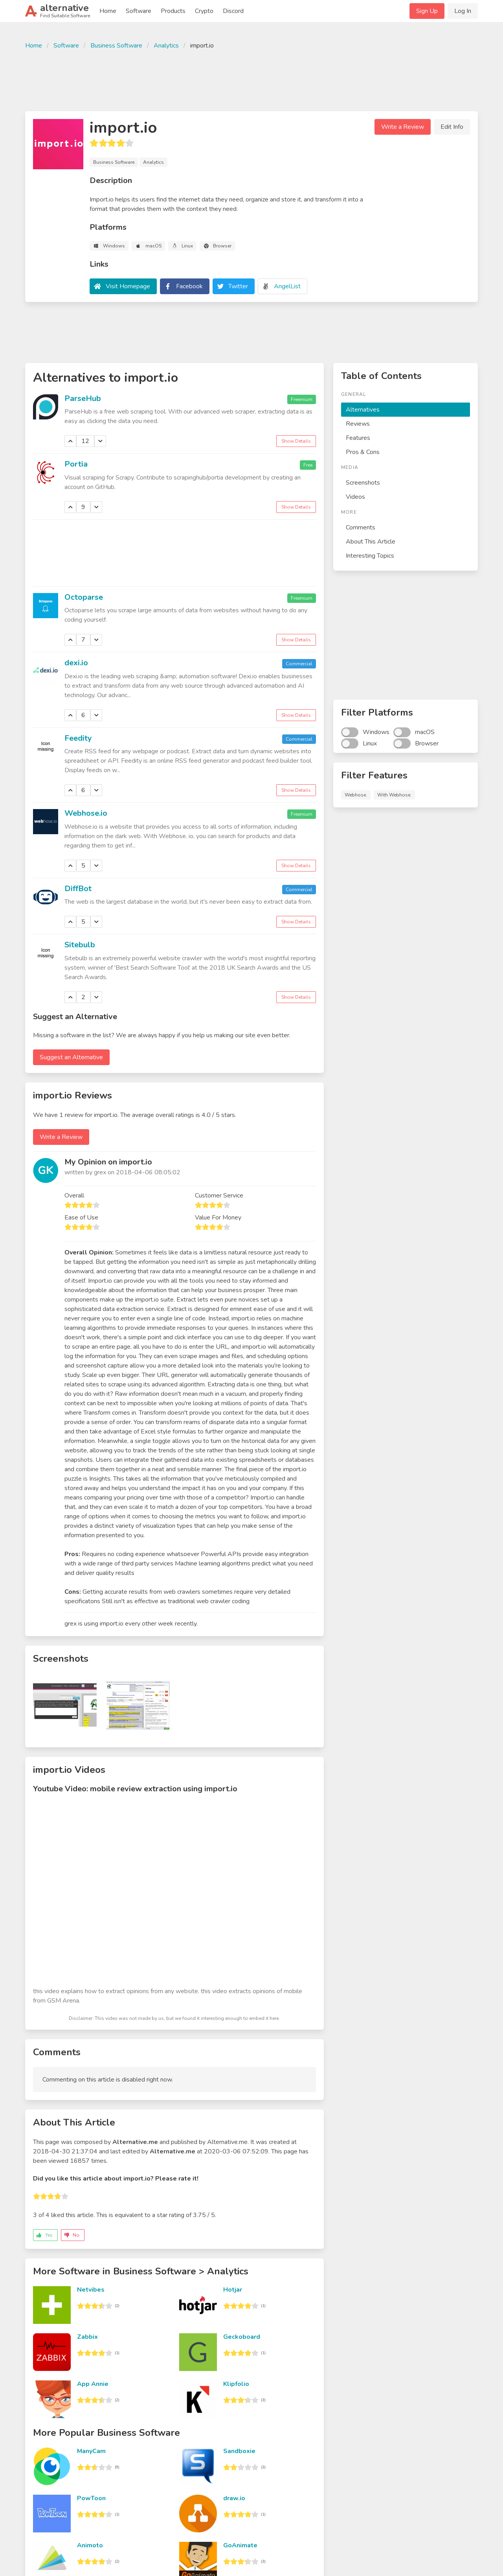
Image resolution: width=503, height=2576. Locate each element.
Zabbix (87, 2336)
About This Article (370, 541)
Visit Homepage (128, 286)
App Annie (92, 2384)
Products (173, 11)
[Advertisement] (251, 79)
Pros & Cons (363, 452)
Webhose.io (85, 813)
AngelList (287, 286)
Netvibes (91, 2289)
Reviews (358, 423)
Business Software (116, 45)
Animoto (90, 2545)
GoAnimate (240, 2545)
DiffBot (78, 888)
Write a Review (402, 127)
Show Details (296, 441)
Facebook (189, 286)
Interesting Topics (370, 555)
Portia (76, 464)
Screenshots (363, 482)
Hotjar (232, 2289)
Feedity (78, 738)
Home (107, 11)
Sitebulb (79, 944)
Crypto (204, 11)
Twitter (238, 286)
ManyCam (91, 2451)
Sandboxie (239, 2451)
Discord (233, 11)
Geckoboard (241, 2336)
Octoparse (83, 597)
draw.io (234, 2498)
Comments (360, 527)
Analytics (166, 45)
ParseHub (82, 398)
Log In (462, 11)
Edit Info (452, 127)
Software (138, 11)
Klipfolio (236, 2384)
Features (358, 438)
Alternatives (363, 409)
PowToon (91, 2498)
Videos (355, 496)
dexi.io (76, 662)
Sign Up (427, 11)
